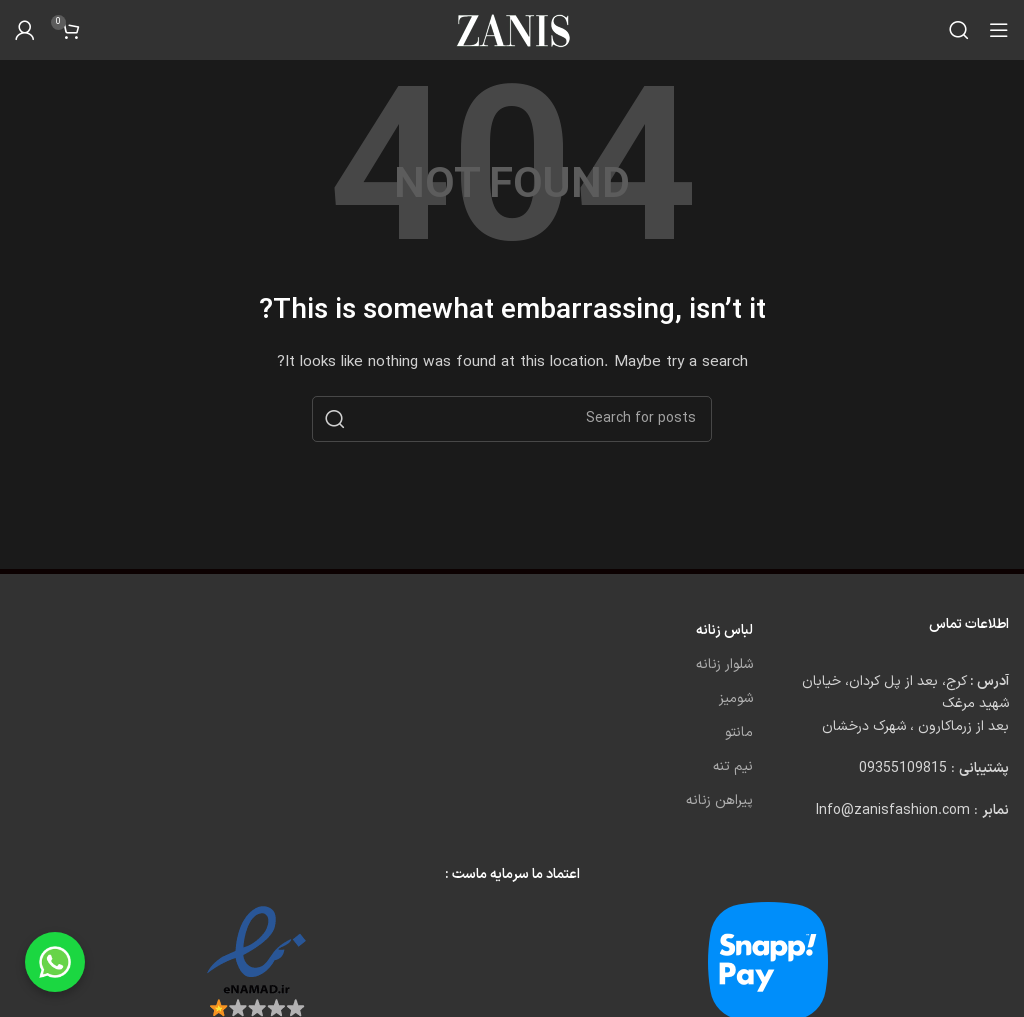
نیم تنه (733, 766)
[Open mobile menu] (999, 30)
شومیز (736, 698)
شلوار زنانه (724, 664)
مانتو (739, 732)
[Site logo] (512, 29)
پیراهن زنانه (719, 800)
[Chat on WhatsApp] (55, 962)
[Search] (959, 30)
